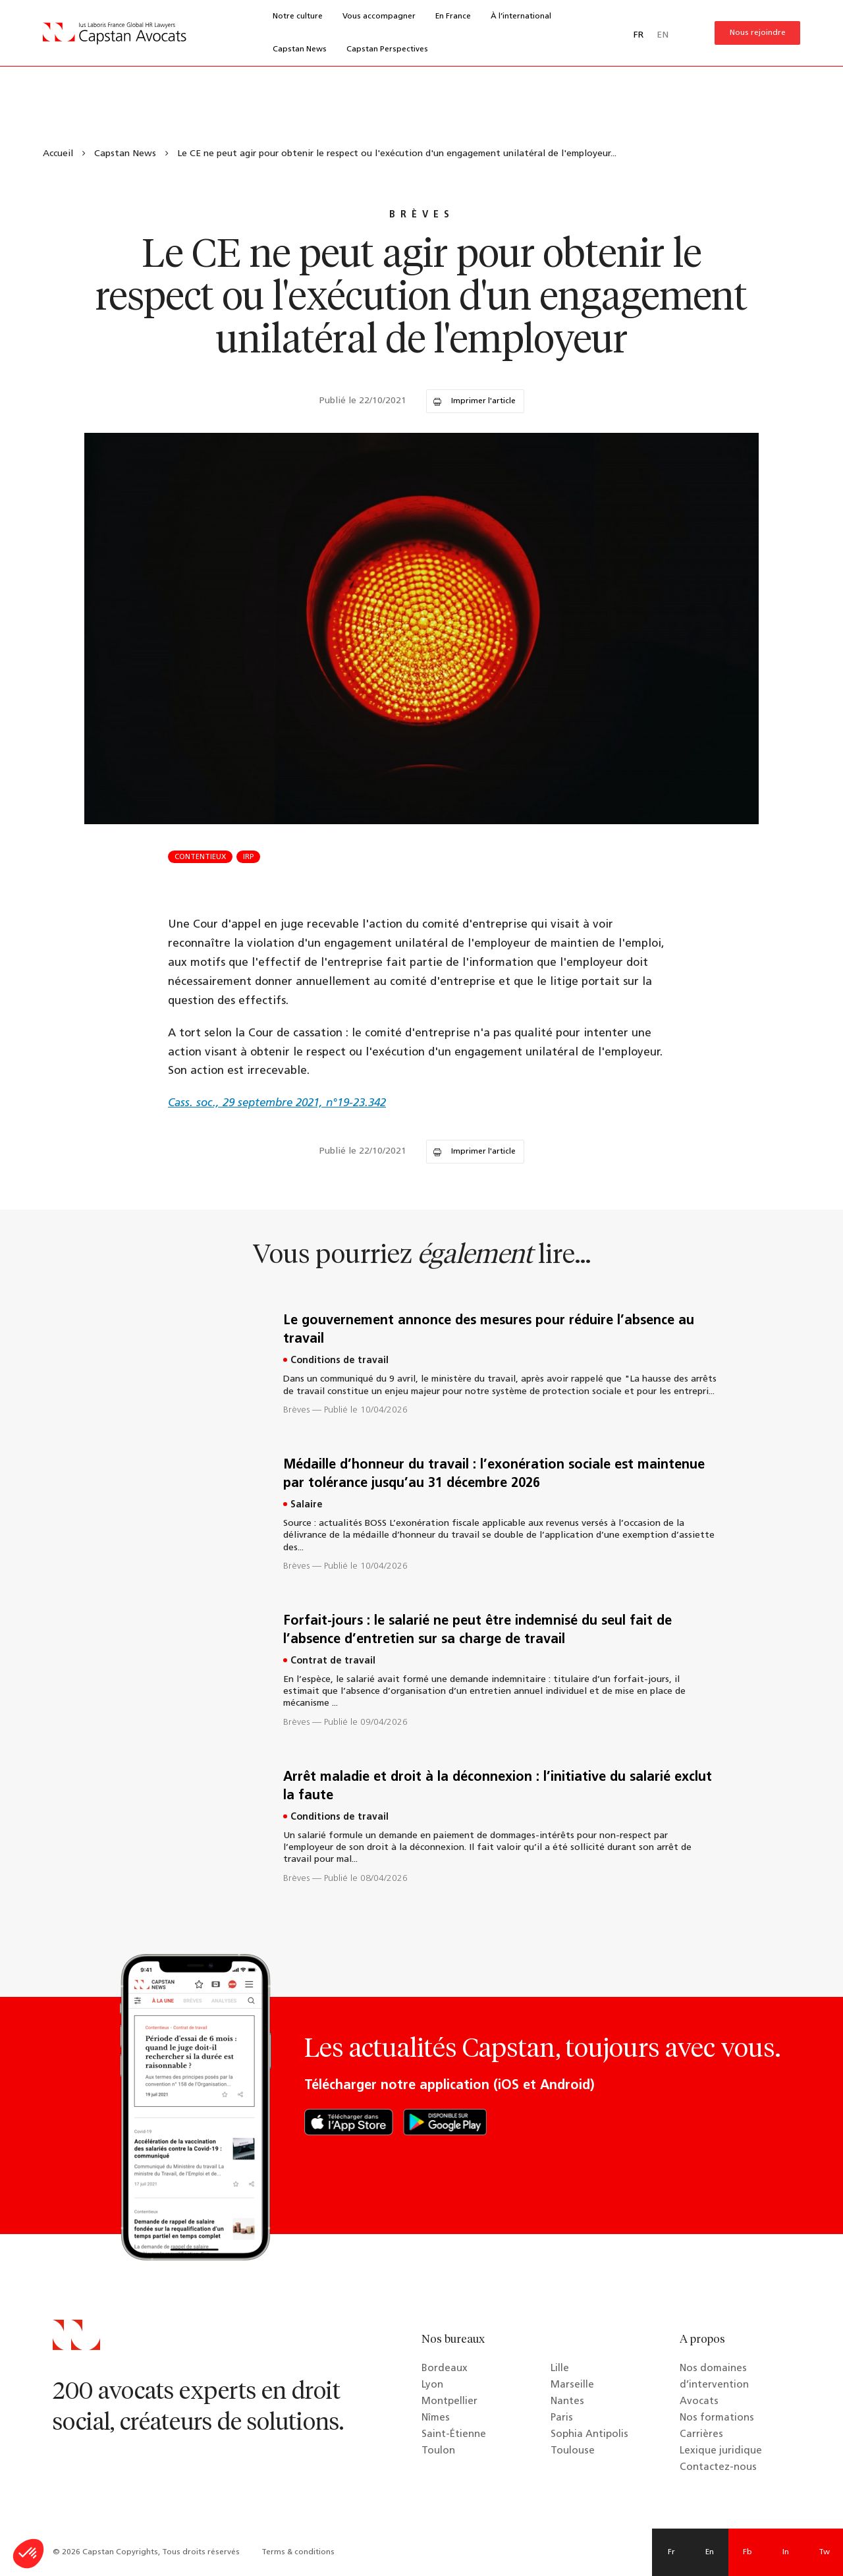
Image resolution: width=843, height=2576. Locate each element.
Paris (562, 2418)
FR (638, 35)
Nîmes (436, 2418)
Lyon (432, 2385)
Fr (671, 2552)
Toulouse (573, 2451)
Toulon (438, 2451)
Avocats (699, 2402)
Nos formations (717, 2418)
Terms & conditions (298, 2552)
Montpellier (449, 2402)
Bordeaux (445, 2369)
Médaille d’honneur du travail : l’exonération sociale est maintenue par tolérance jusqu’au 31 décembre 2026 (494, 1474)
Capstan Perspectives (387, 49)
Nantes (567, 2402)
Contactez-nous (718, 2468)
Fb (747, 2552)
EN (662, 35)
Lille (560, 2369)
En (709, 2552)
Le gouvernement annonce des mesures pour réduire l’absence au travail (488, 1330)
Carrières (701, 2435)
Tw (824, 2552)
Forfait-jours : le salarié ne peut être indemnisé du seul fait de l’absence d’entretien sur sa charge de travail (477, 1630)
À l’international (521, 16)
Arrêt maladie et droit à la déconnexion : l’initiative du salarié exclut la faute (497, 1787)
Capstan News (300, 49)
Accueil (58, 154)
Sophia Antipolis (589, 2435)
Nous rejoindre (758, 33)
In (785, 2552)
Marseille (572, 2385)
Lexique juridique (721, 2451)
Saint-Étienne (454, 2435)
